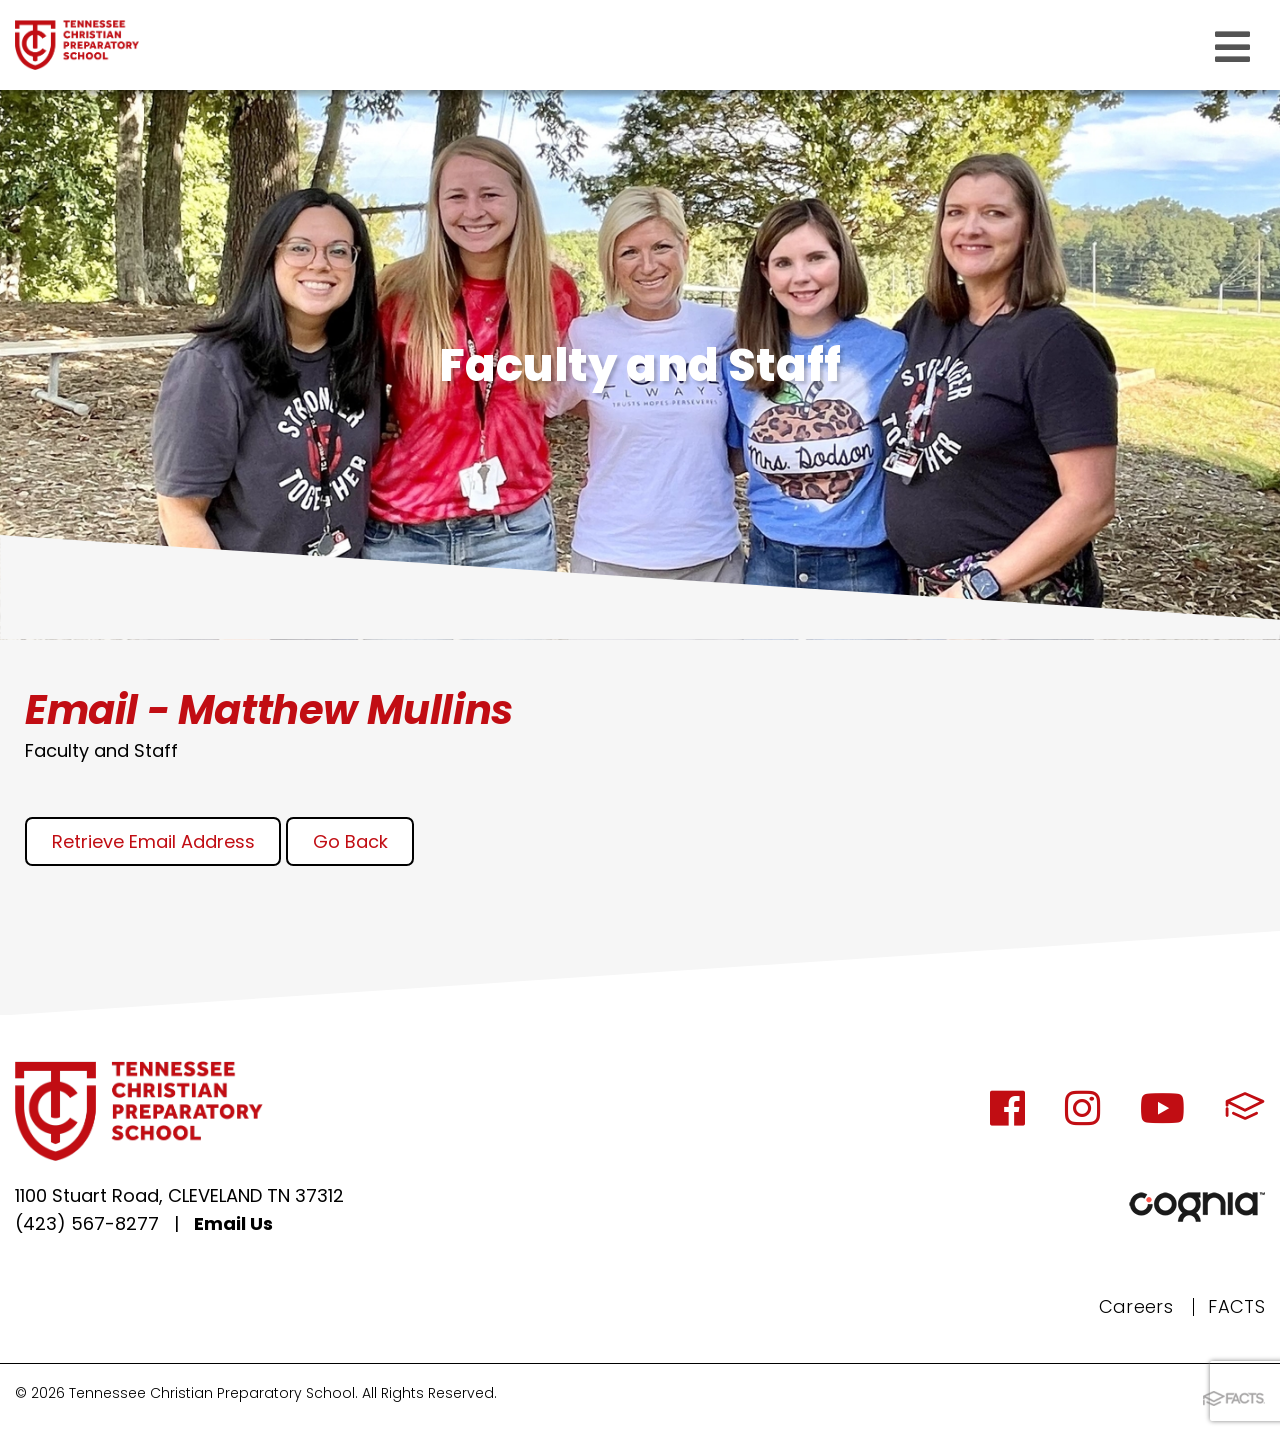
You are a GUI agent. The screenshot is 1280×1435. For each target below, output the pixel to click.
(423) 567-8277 (87, 1223)
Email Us (233, 1223)
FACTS (1236, 1306)
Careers (1136, 1306)
